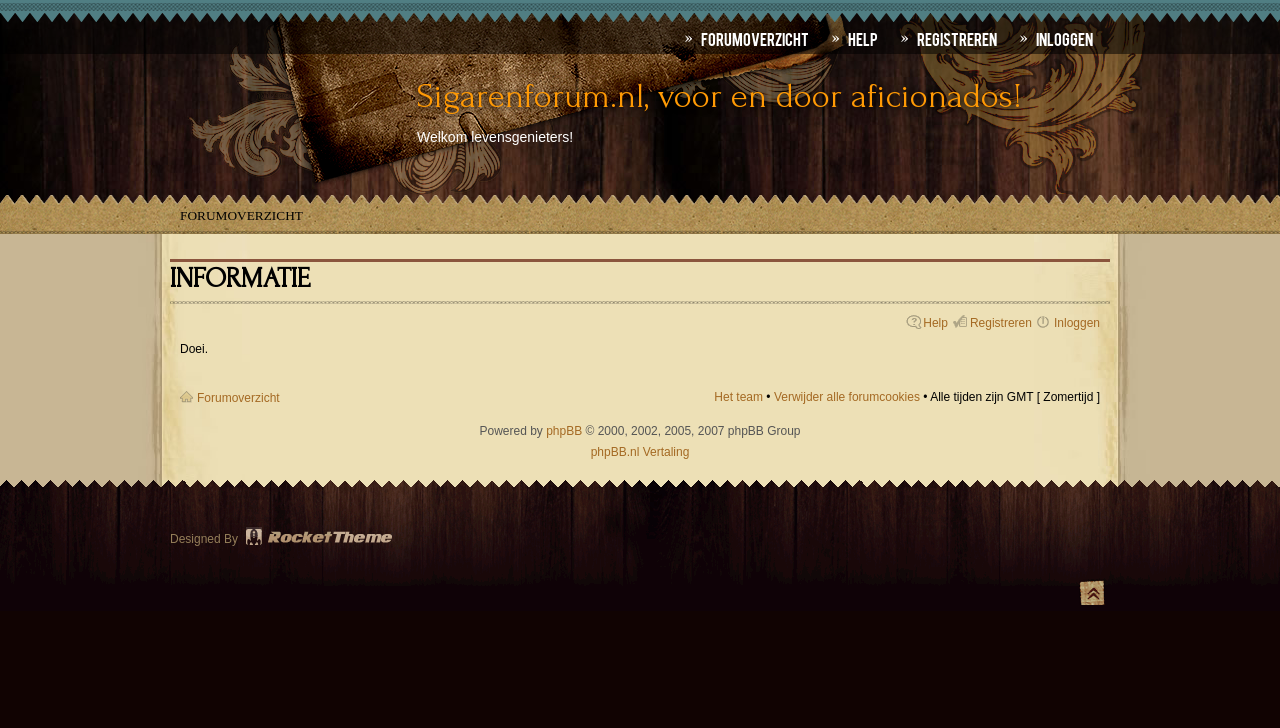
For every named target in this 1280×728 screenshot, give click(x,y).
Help (935, 323)
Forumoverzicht (241, 215)
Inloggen (1077, 323)
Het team (738, 397)
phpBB (564, 431)
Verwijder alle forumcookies (847, 397)
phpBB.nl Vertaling (640, 452)
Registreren (1001, 323)
